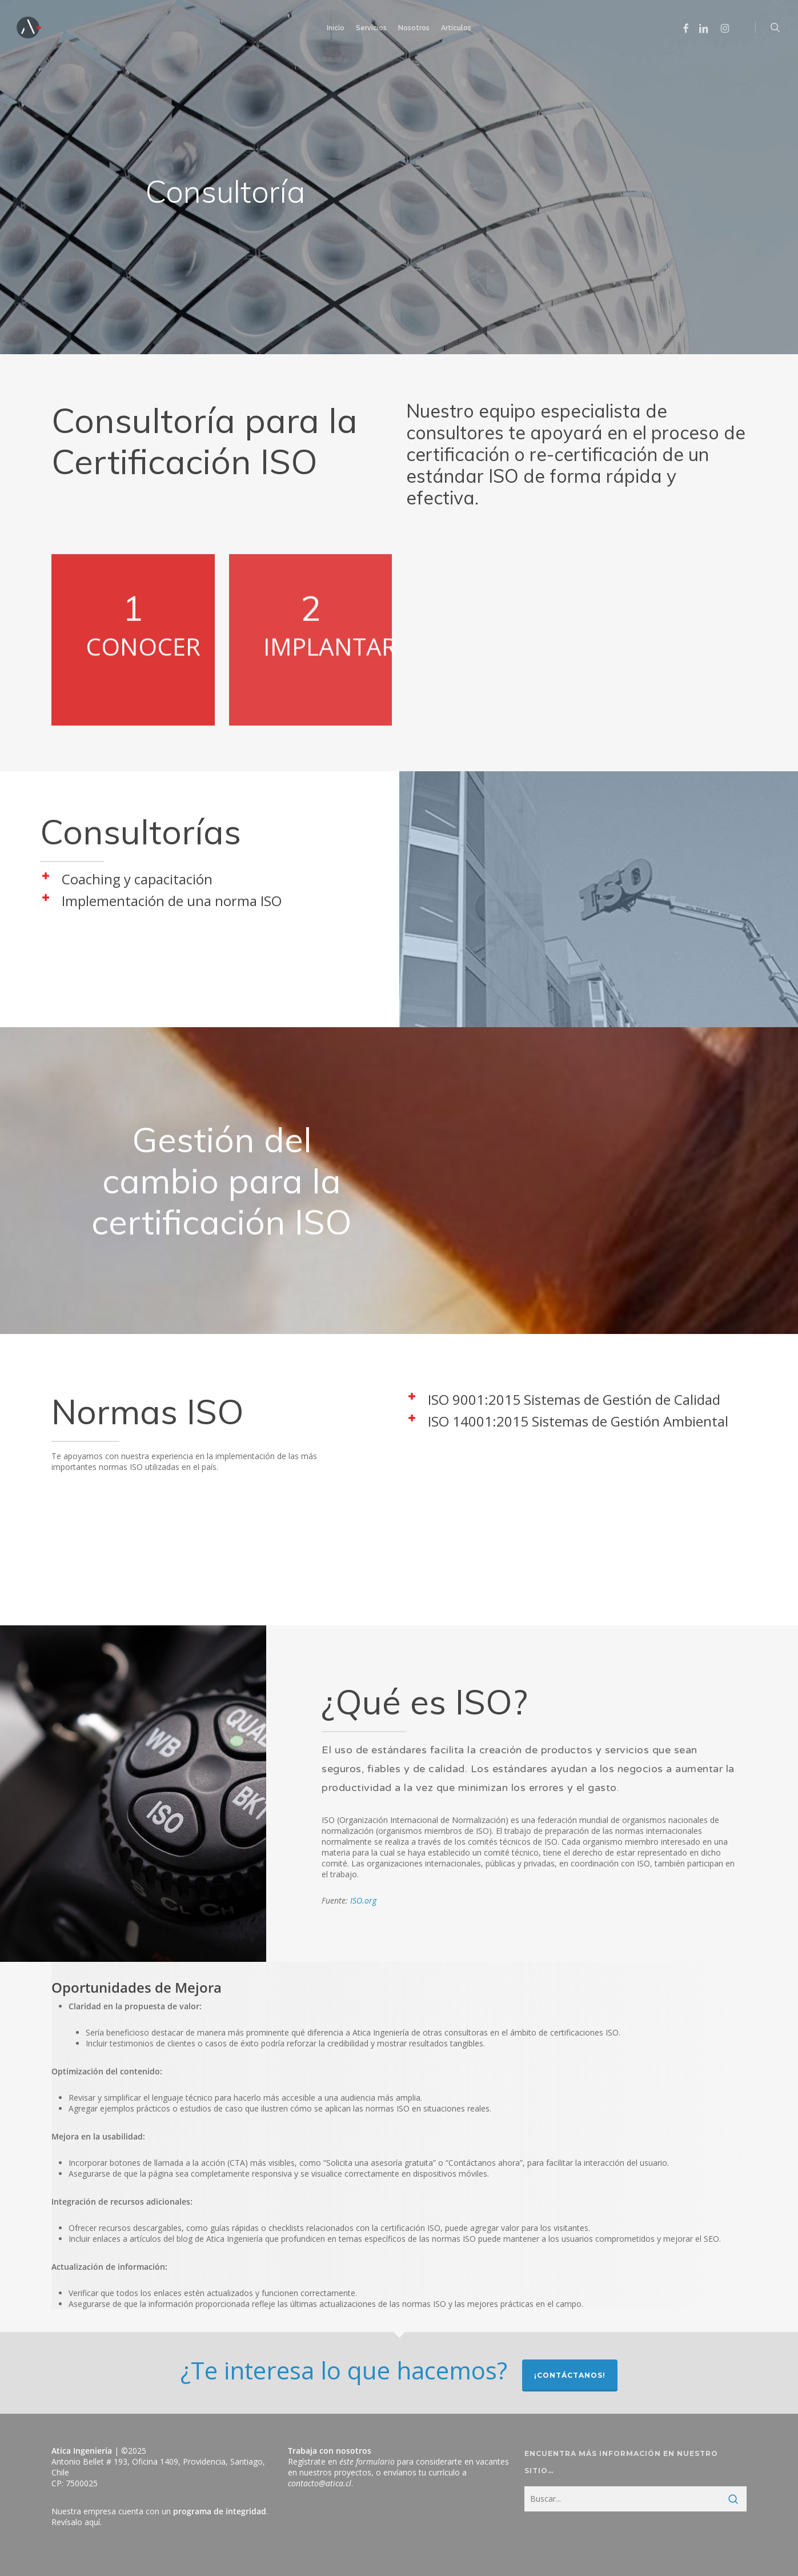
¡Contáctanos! (569, 2375)
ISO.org (363, 1900)
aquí (92, 2522)
